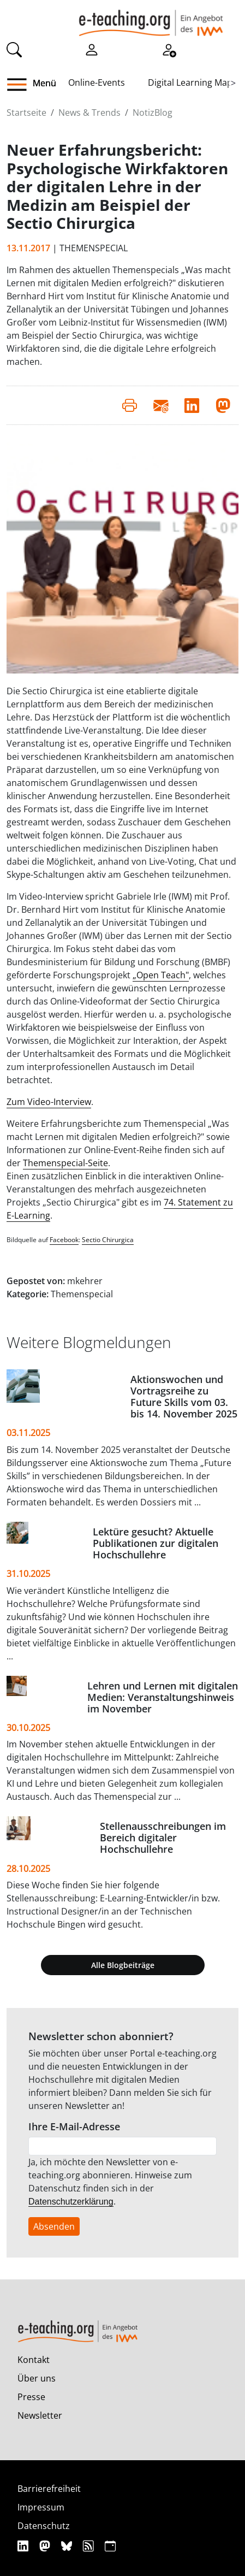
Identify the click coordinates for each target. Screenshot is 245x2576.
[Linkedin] (24, 2545)
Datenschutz (43, 2526)
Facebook (64, 1239)
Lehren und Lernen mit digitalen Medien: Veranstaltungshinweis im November (162, 1697)
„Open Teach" (161, 975)
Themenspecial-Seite (65, 1163)
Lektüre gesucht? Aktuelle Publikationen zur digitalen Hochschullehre (155, 1543)
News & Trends (89, 113)
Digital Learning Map (190, 82)
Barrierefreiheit (49, 2489)
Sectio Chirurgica (108, 1239)
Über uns (36, 2378)
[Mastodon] (46, 2545)
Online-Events (96, 82)
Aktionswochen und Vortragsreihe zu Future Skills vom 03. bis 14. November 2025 (183, 1396)
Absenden (54, 2226)
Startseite (26, 113)
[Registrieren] (168, 49)
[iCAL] (110, 2545)
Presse (31, 2397)
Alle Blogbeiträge (122, 1965)
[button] (21, 84)
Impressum (40, 2507)
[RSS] (90, 2545)
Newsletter (39, 2415)
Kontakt (33, 2360)
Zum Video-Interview (49, 1102)
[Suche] (14, 49)
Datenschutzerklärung (70, 2201)
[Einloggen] (91, 49)
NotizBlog (152, 113)
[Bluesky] (68, 2545)
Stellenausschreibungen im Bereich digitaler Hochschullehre (163, 1837)
